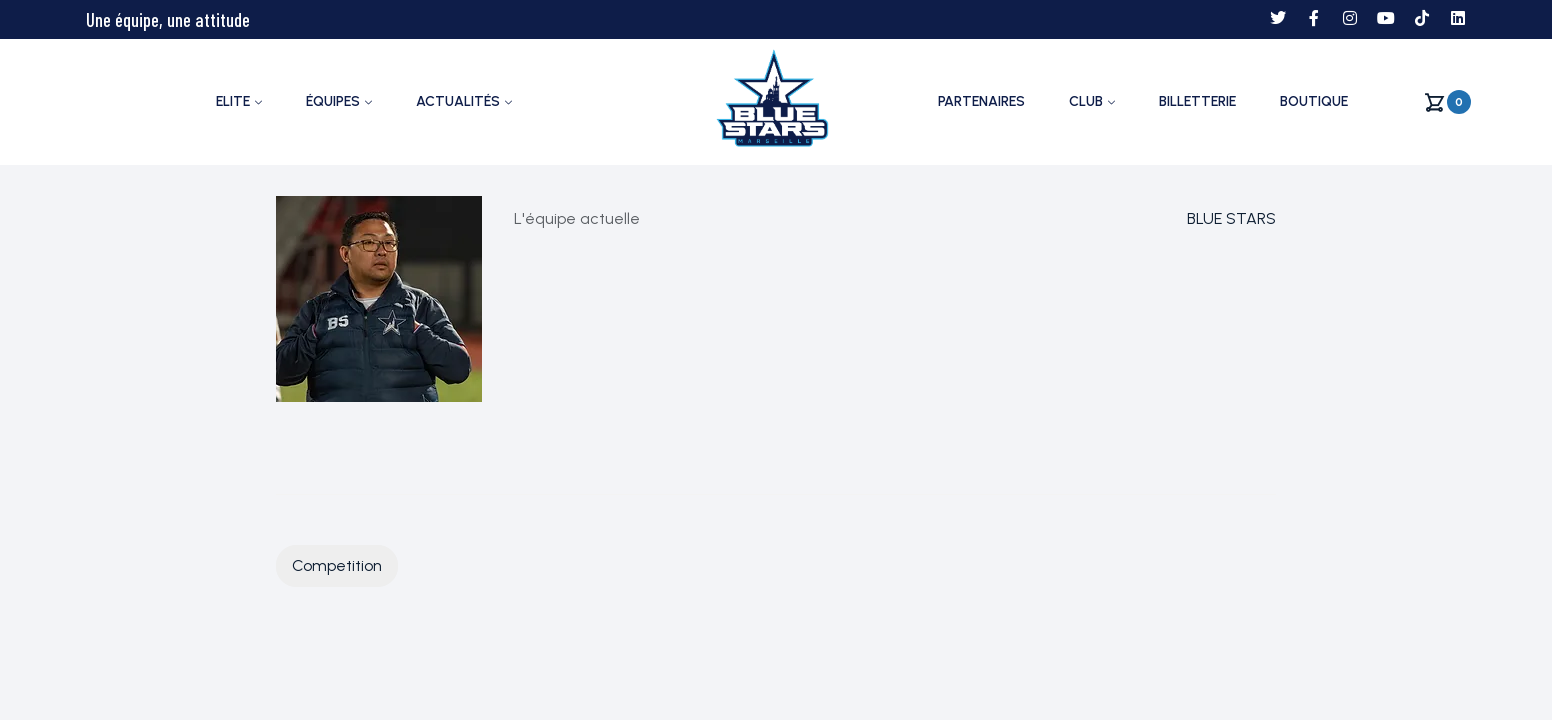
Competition (337, 565)
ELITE (233, 101)
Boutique (1314, 101)
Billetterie (1197, 101)
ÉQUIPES (333, 101)
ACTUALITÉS (458, 101)
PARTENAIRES (981, 101)
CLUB (1086, 101)
